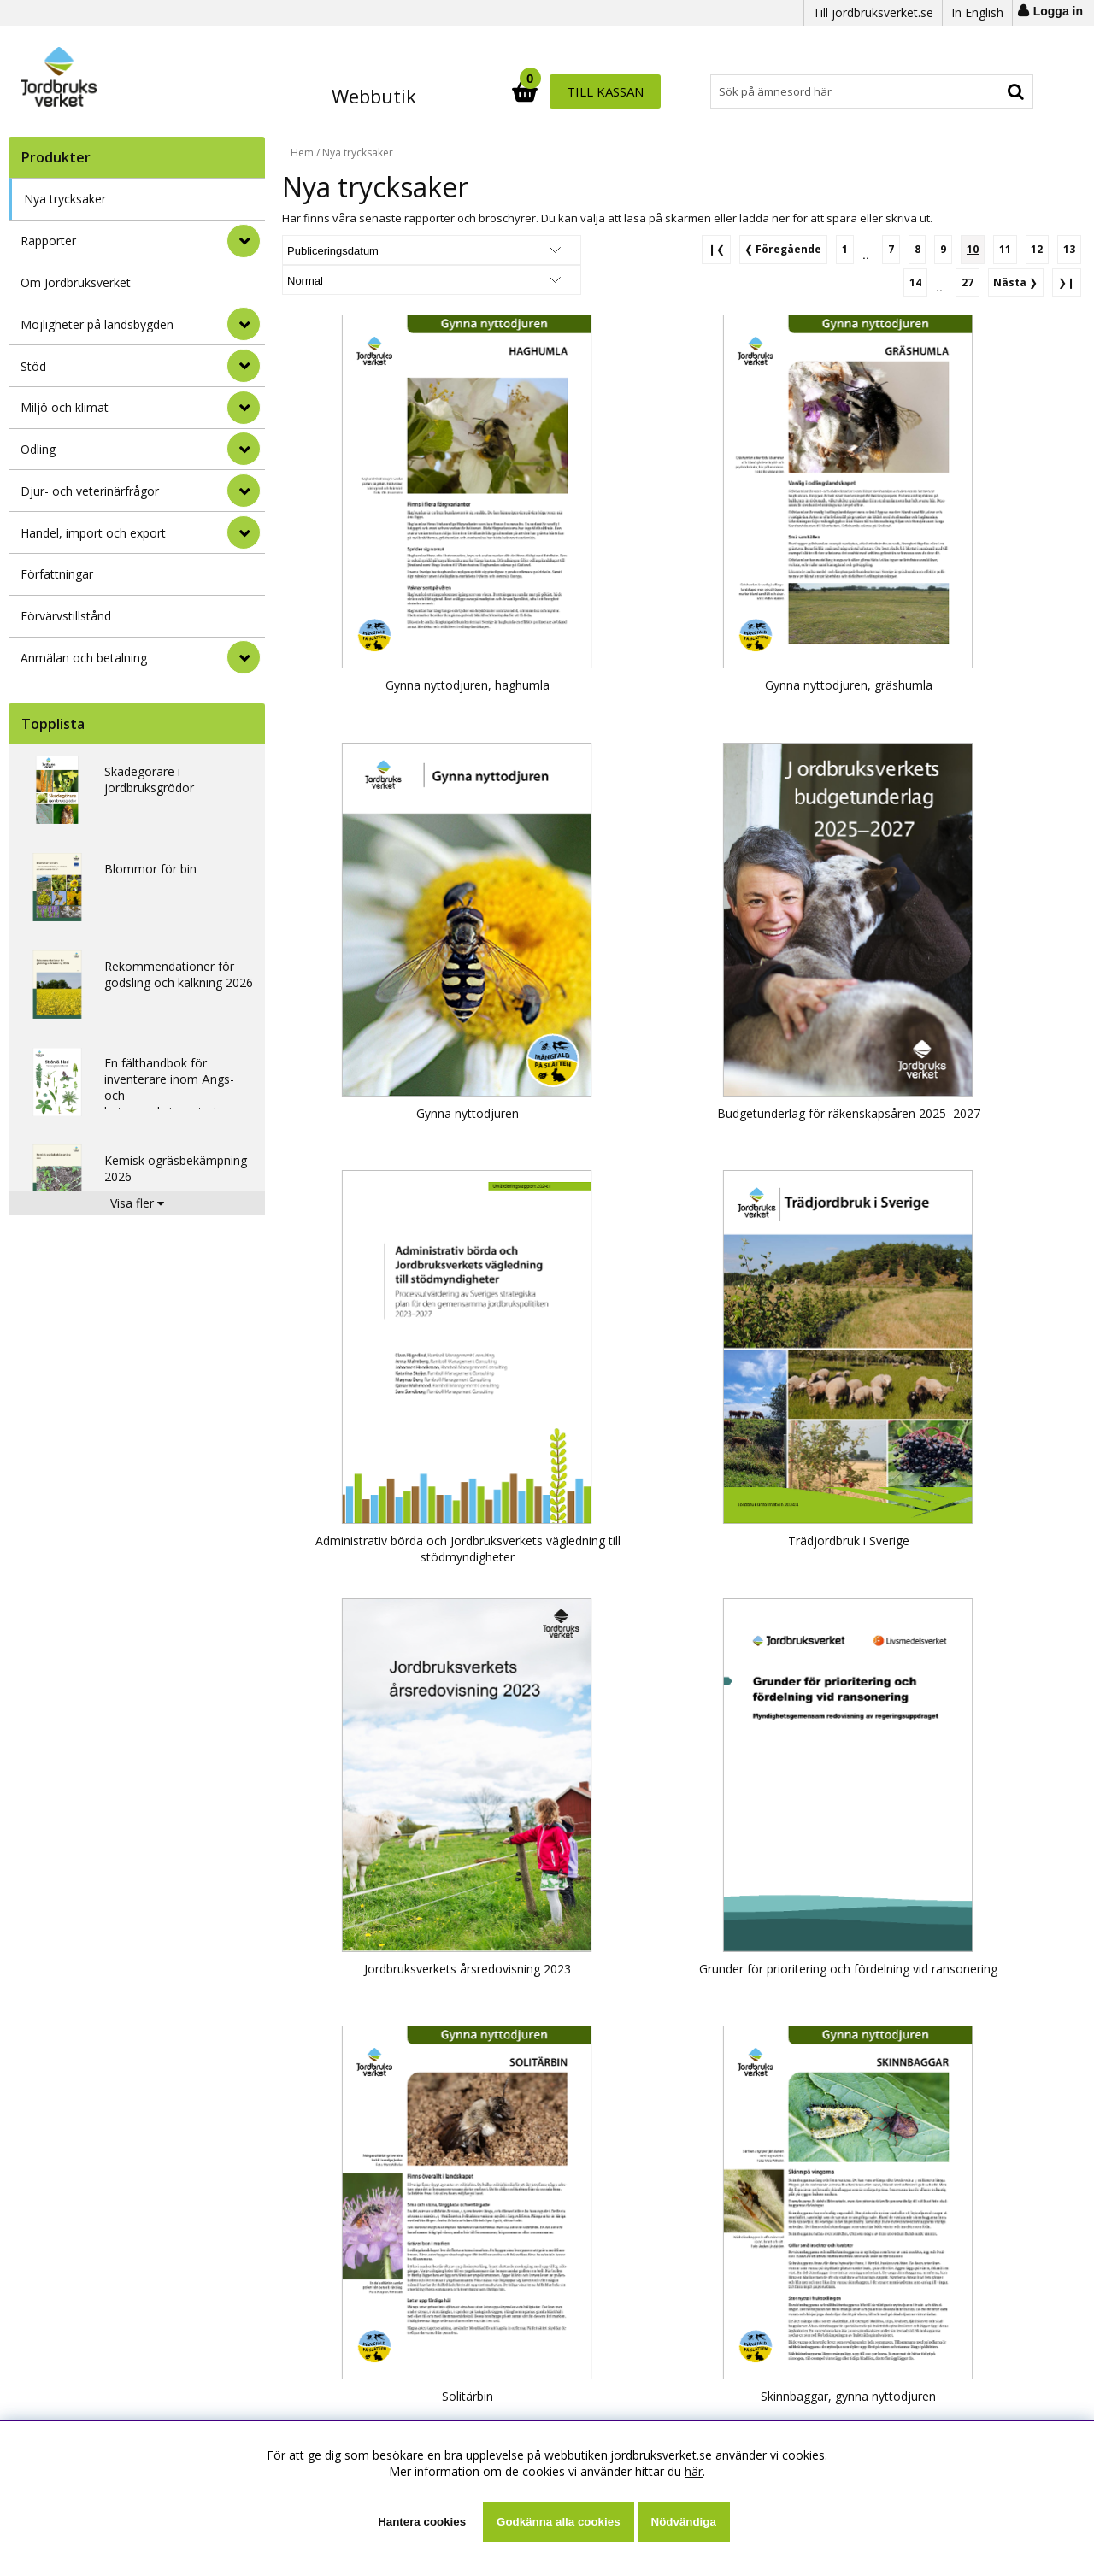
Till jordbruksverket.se (873, 12)
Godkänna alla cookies (558, 2521)
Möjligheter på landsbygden (97, 324)
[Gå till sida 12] (1039, 248)
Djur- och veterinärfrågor (90, 491)
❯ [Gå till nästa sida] (1018, 280)
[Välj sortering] (346, 250)
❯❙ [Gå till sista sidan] (1067, 280)
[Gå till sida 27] (971, 280)
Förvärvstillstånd (66, 616)
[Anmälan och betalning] (243, 657)
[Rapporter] (243, 241)
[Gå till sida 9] (950, 248)
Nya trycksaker (65, 199)
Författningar (57, 574)
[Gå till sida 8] (925, 248)
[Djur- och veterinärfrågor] (243, 490)
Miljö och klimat (65, 407)
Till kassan (980, 91)
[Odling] (243, 449)
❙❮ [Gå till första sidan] (729, 248)
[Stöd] (243, 366)
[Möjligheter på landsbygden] (243, 324)
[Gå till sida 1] (856, 248)
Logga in (1058, 11)
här (694, 2471)
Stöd (33, 366)
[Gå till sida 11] (1008, 248)
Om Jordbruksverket (76, 282)
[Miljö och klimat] (243, 408)
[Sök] (622, 91)
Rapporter (48, 240)
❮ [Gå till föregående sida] (795, 248)
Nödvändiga (683, 2521)
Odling (38, 449)
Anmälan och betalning (84, 658)
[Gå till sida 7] (900, 248)
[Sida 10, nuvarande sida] (978, 248)
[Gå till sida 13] (1070, 248)
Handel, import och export (93, 533)
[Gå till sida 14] (920, 280)
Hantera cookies (422, 2521)
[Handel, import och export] (243, 532)
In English (977, 12)
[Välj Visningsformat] (483, 250)
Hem (302, 152)
